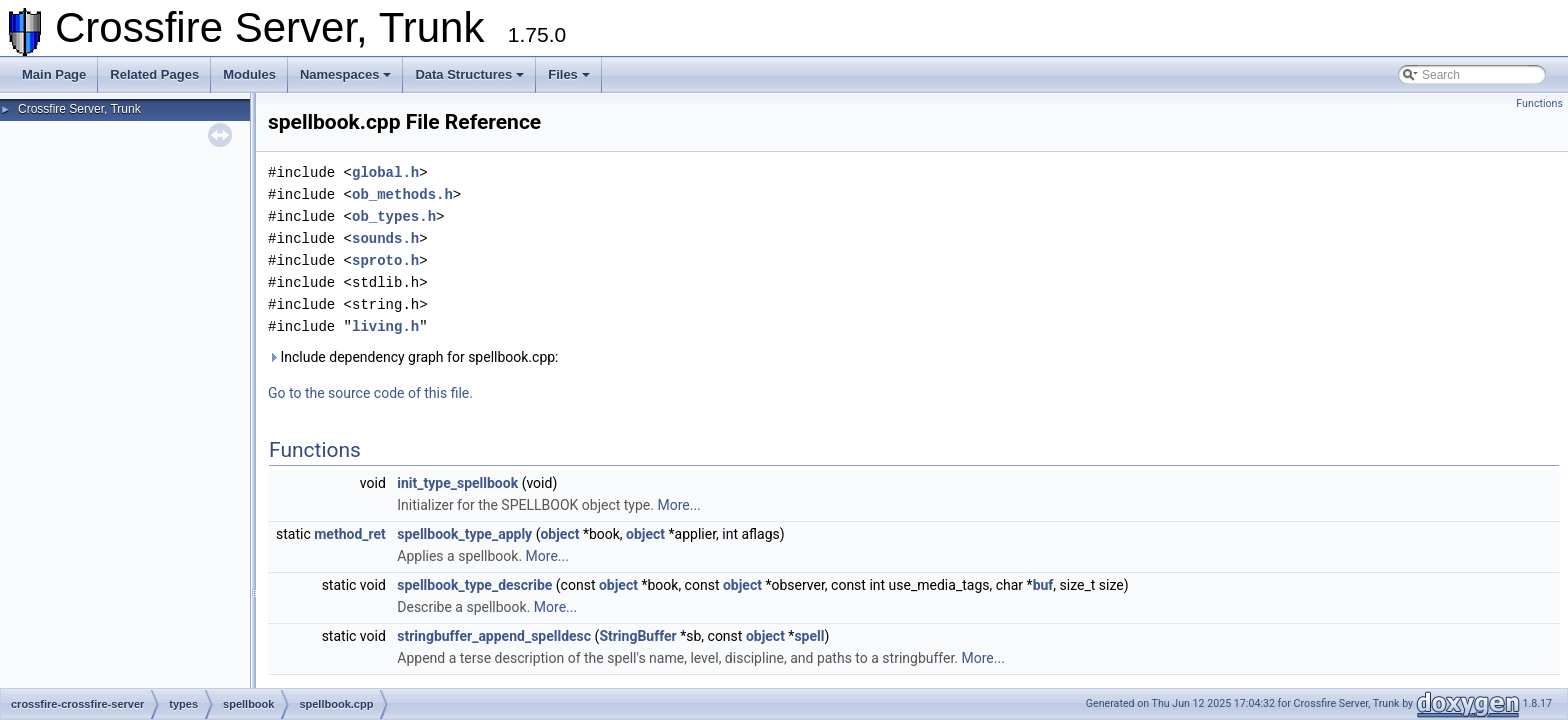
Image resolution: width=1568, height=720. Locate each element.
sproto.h (385, 260)
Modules (249, 74)
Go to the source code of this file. (370, 393)
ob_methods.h (402, 194)
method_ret (350, 534)
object (559, 534)
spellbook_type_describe (474, 585)
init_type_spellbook (457, 483)
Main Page (54, 74)
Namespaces (346, 74)
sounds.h (385, 238)
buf (1043, 585)
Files (569, 74)
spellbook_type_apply (464, 534)
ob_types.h (394, 216)
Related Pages (154, 74)
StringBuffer (637, 636)
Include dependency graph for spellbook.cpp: (413, 357)
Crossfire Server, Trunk (79, 109)
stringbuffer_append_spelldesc (494, 636)
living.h (385, 326)
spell (809, 636)
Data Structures (469, 74)
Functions (1539, 103)
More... (678, 505)
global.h (385, 172)
